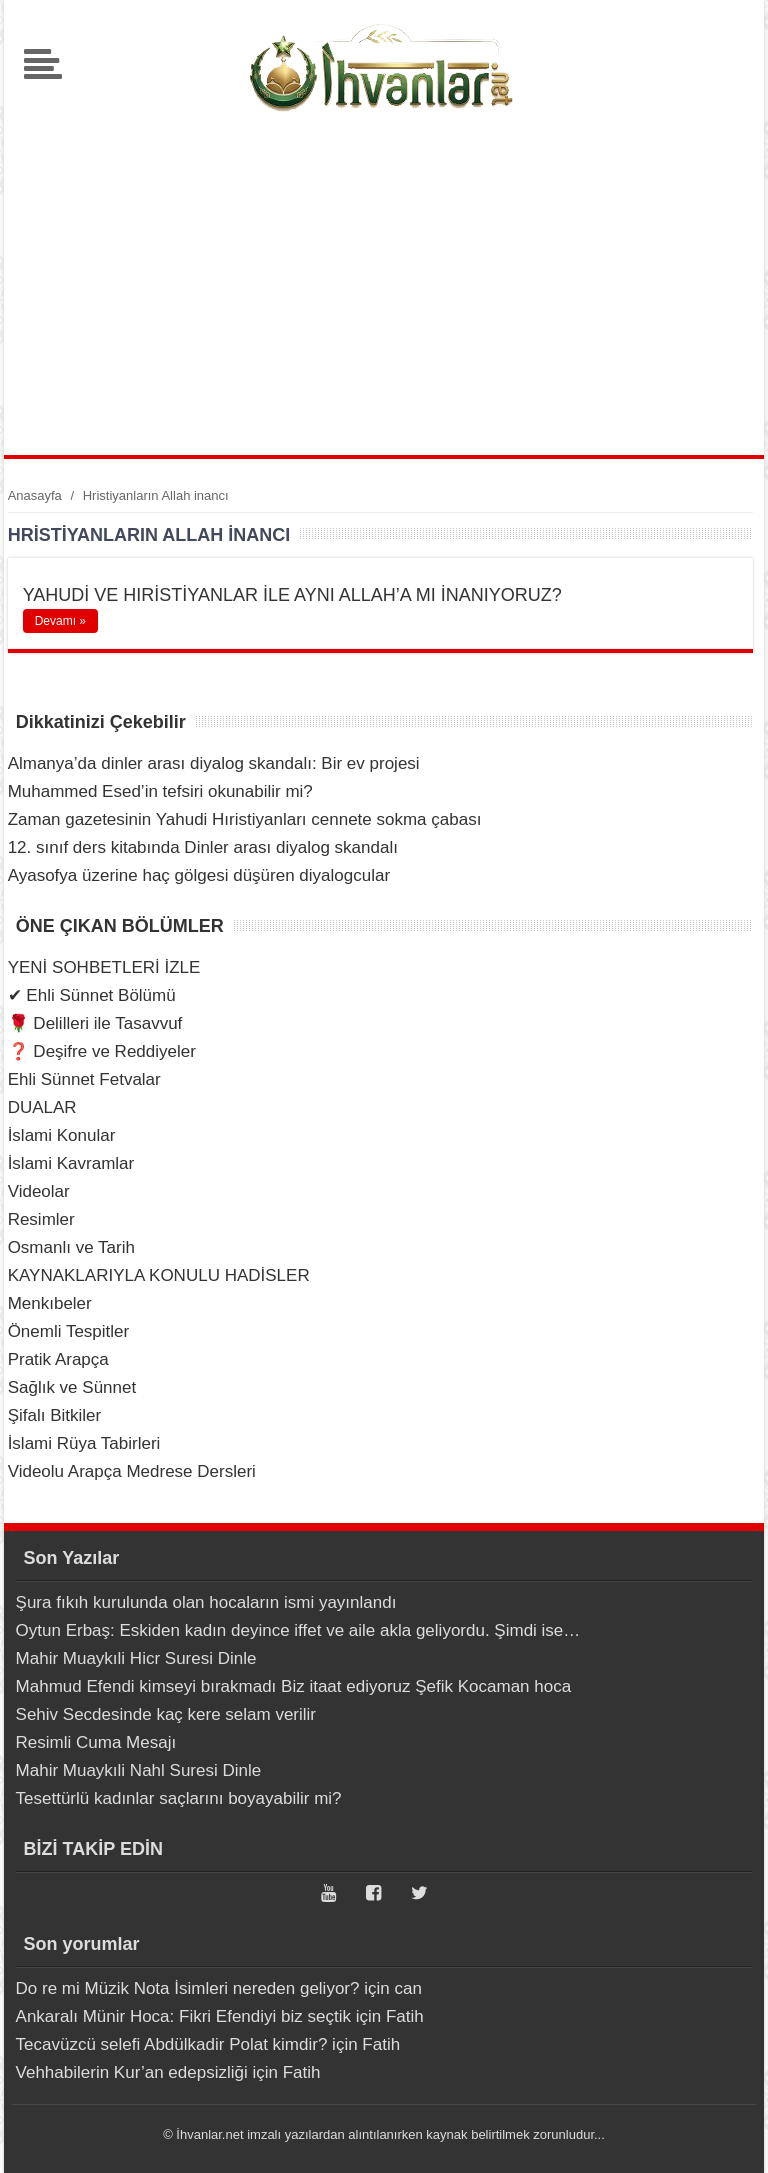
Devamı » (60, 621)
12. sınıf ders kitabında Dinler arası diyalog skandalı (203, 847)
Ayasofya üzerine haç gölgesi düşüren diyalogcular (199, 875)
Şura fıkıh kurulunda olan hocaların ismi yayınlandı (206, 1602)
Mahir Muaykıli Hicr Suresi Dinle (136, 1658)
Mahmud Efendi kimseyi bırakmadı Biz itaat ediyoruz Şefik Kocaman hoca (294, 1686)
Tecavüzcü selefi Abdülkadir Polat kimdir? (172, 2044)
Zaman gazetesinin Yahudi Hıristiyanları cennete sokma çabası (245, 819)
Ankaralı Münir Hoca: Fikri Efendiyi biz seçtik (183, 2016)
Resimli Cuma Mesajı (96, 1742)
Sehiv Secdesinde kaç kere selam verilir (166, 1714)
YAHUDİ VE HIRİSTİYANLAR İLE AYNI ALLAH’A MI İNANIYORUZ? (292, 595)
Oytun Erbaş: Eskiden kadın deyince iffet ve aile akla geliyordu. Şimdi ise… (298, 1630)
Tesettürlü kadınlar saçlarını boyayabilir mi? (179, 1798)
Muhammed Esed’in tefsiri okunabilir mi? (160, 791)
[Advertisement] (384, 285)
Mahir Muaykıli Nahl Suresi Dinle (139, 1770)
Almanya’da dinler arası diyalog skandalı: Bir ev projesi (214, 763)
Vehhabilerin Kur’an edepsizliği (132, 2072)
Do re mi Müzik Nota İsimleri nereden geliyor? (188, 1988)
